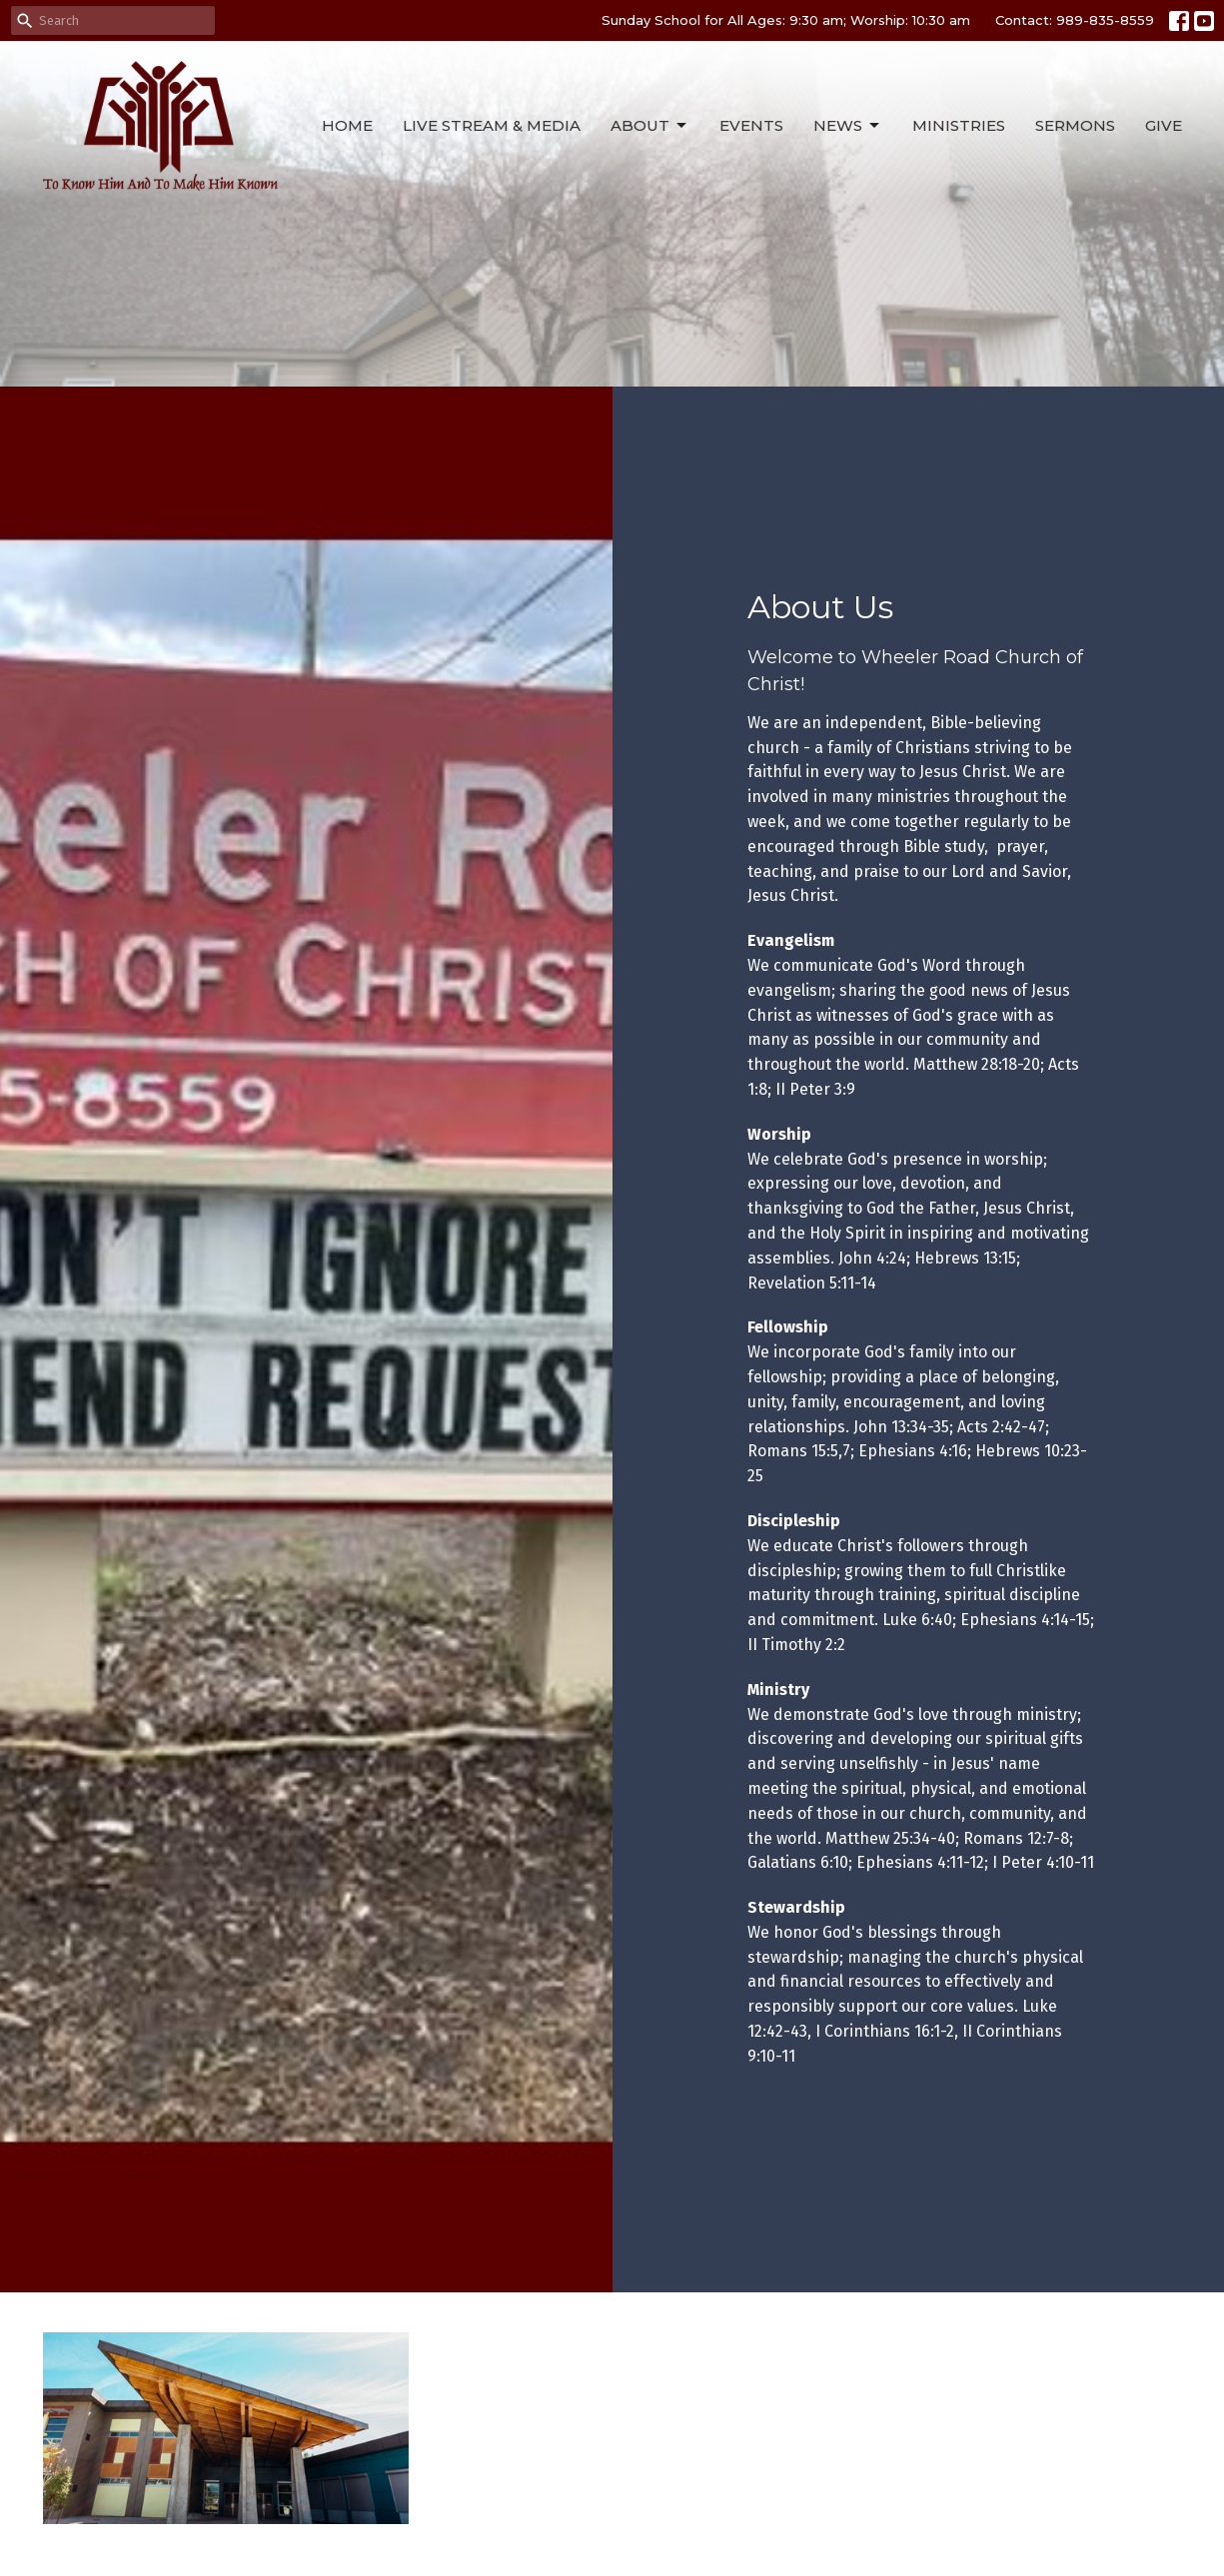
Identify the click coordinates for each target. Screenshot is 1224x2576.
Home (347, 125)
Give (1163, 125)
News (847, 126)
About (650, 126)
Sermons (1075, 125)
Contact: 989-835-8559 (1074, 20)
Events (751, 125)
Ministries (958, 125)
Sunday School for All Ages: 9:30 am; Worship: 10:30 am (786, 20)
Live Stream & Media (492, 125)
